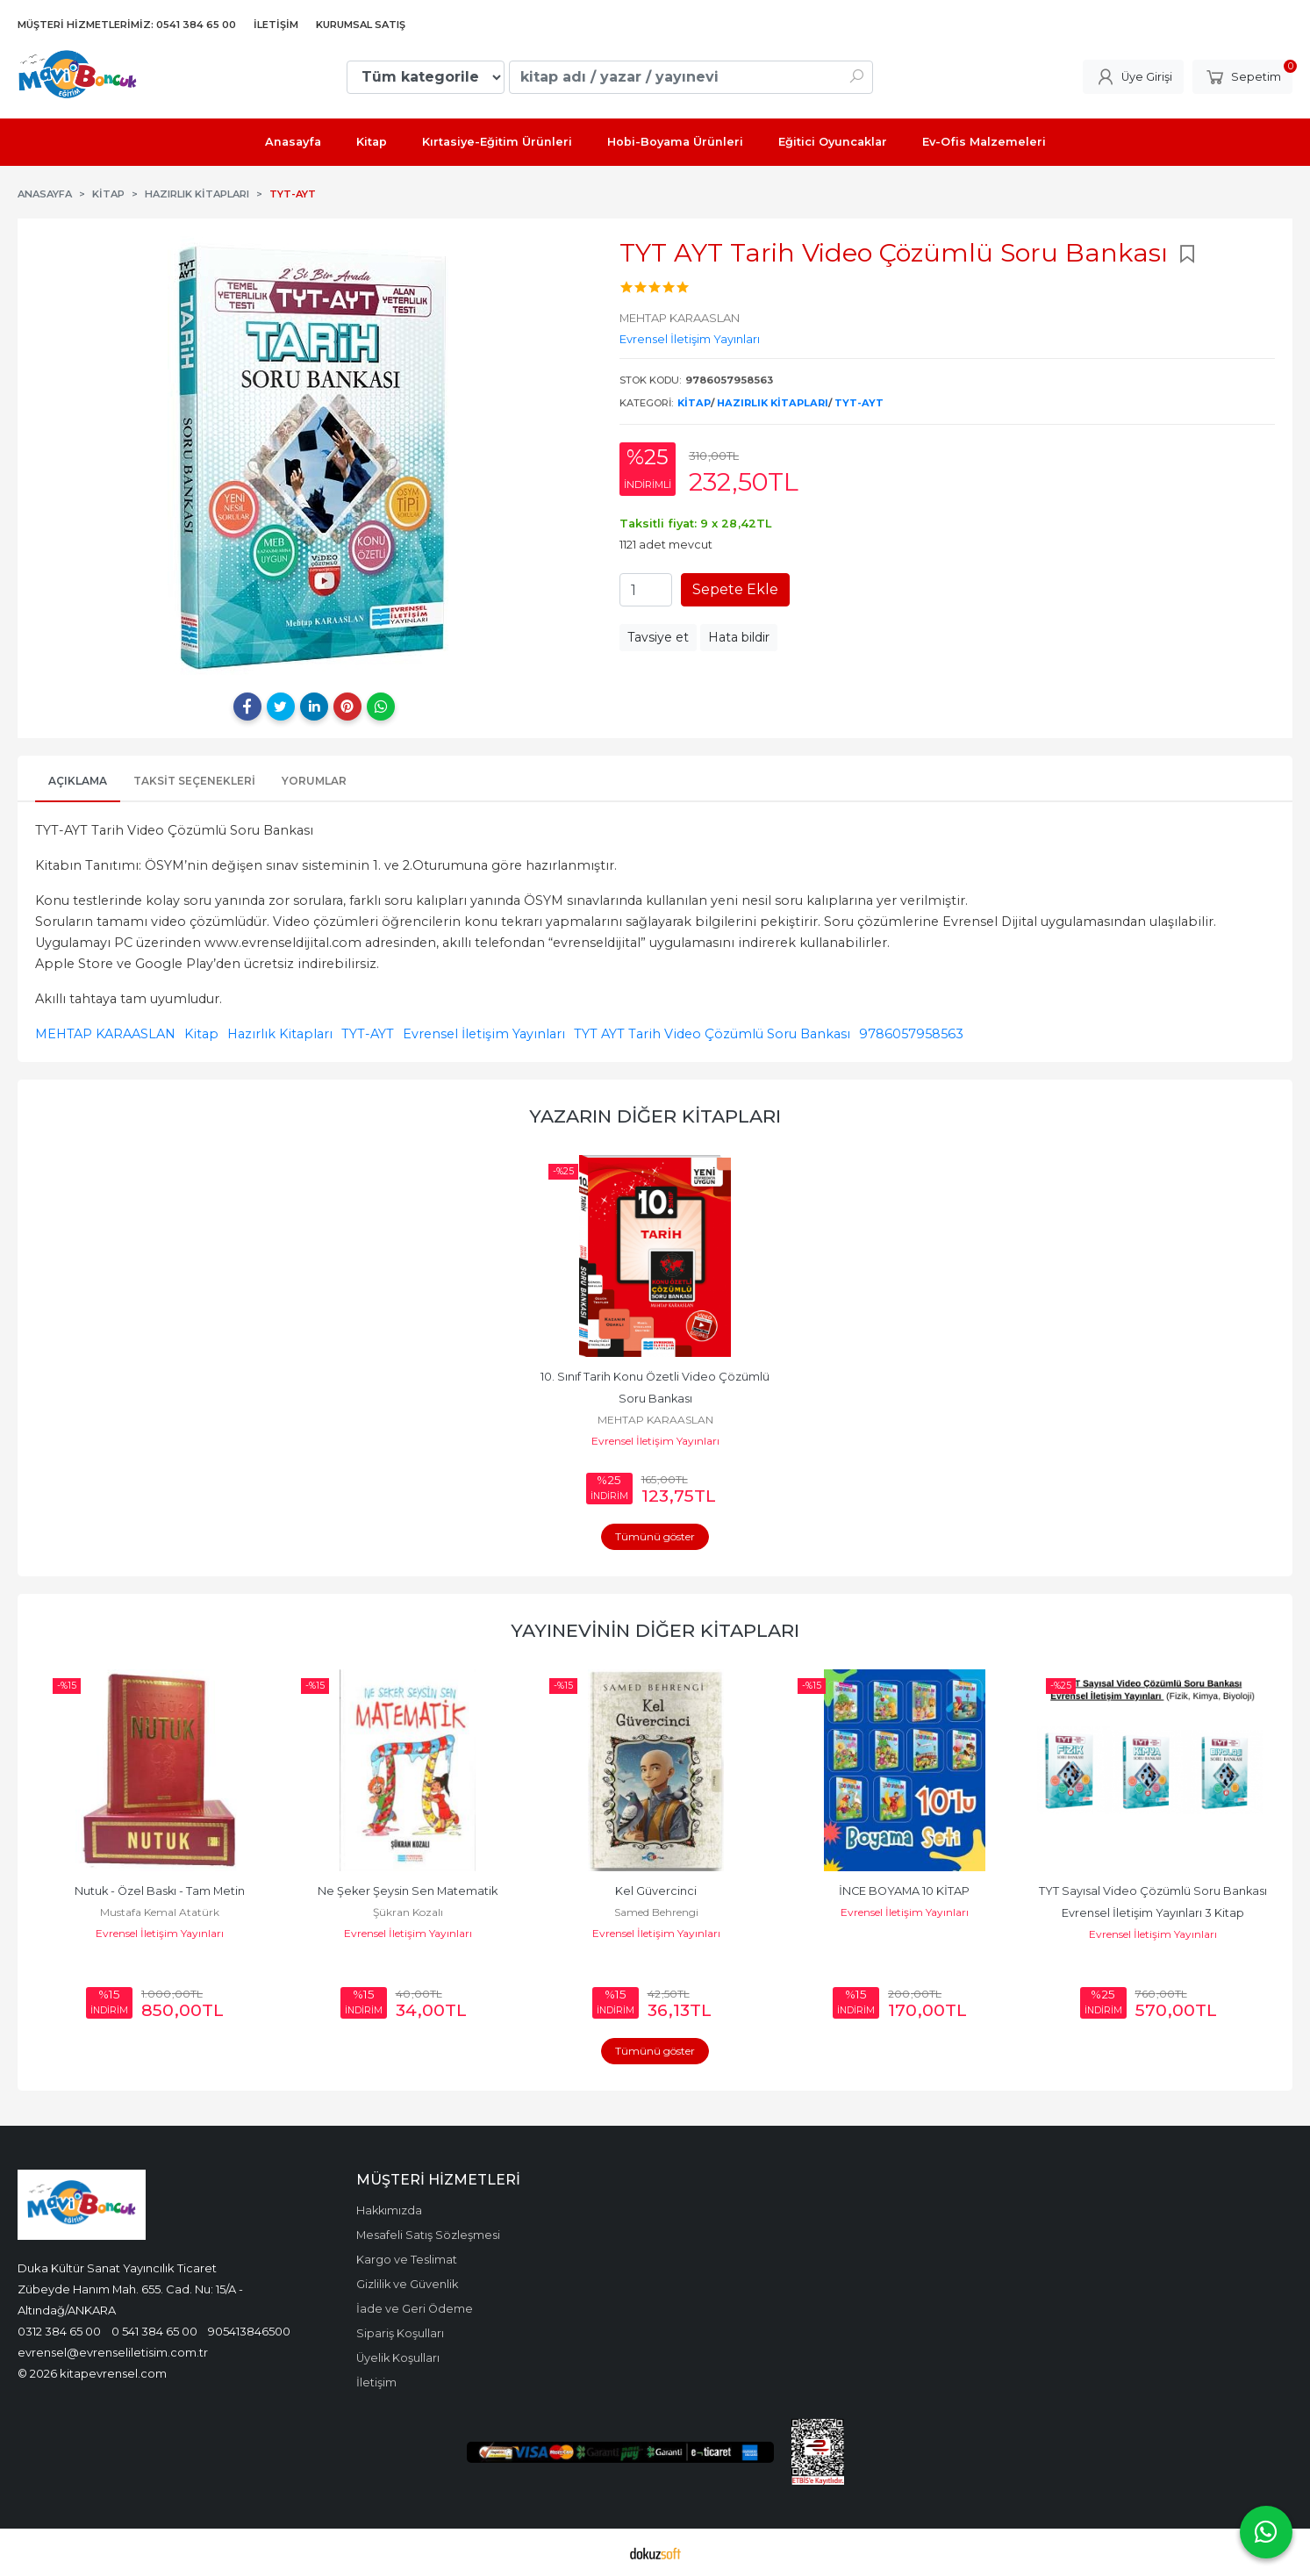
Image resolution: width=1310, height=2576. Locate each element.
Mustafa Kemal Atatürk (159, 1912)
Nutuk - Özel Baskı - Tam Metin (160, 1891)
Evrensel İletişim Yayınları (484, 1034)
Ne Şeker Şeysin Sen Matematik (408, 1891)
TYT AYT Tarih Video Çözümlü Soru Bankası (712, 1034)
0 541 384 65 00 (154, 2331)
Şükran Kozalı (408, 1912)
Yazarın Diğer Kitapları (655, 1116)
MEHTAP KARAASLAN (105, 1034)
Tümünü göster (655, 1536)
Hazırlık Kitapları (772, 403)
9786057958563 (911, 1034)
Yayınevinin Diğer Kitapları (655, 1630)
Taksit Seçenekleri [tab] (194, 780)
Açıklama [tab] (77, 780)
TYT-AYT (859, 403)
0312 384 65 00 (59, 2331)
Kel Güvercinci (656, 1891)
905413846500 (249, 2331)
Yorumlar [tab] (314, 780)
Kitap (694, 403)
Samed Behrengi (656, 1912)
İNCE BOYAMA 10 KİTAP (904, 1891)
